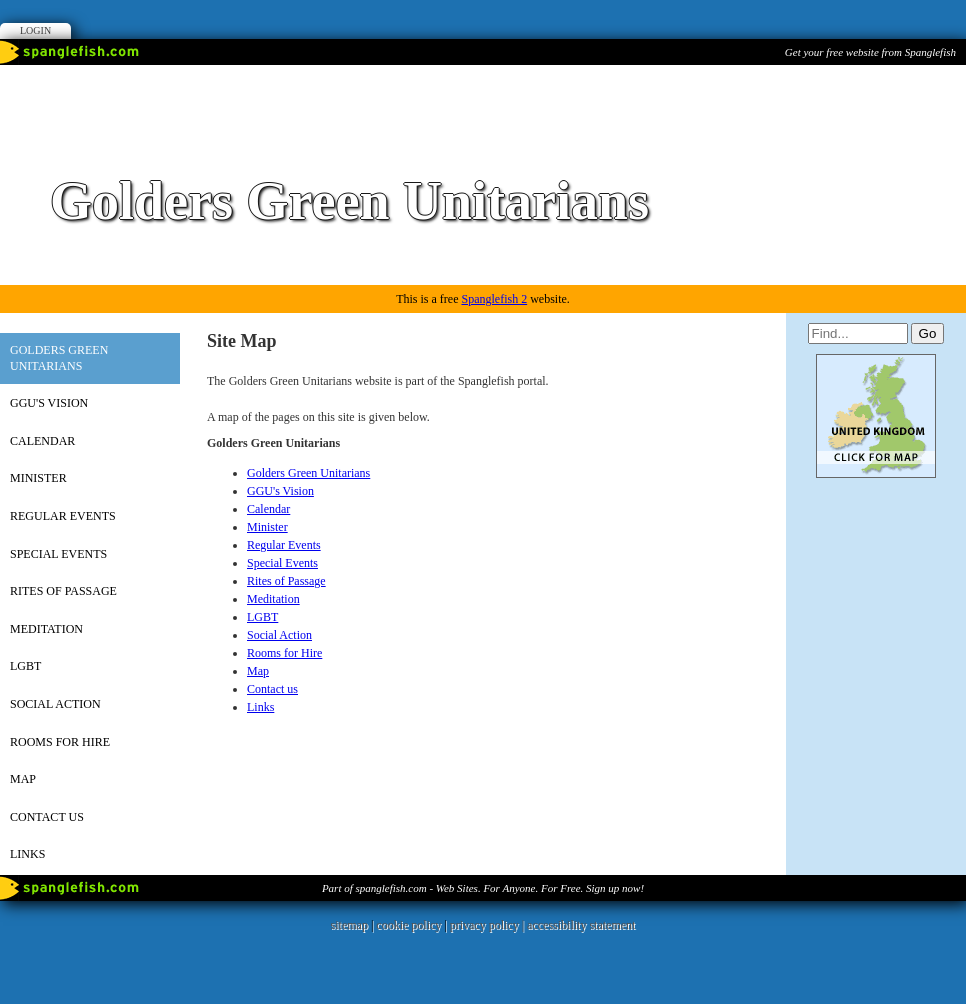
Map (23, 779)
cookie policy (408, 925)
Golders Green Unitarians (59, 358)
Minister (38, 478)
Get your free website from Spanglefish (870, 52)
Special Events (58, 554)
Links (27, 854)
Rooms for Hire (60, 742)
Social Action (55, 704)
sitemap (349, 925)
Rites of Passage (63, 591)
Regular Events (63, 516)
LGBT (25, 666)
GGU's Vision (49, 403)
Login (35, 30)
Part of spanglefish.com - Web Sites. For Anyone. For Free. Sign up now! (483, 888)
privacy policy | (488, 925)
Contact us (47, 817)
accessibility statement (581, 925)
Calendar (42, 441)
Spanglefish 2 (494, 299)
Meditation (46, 629)
